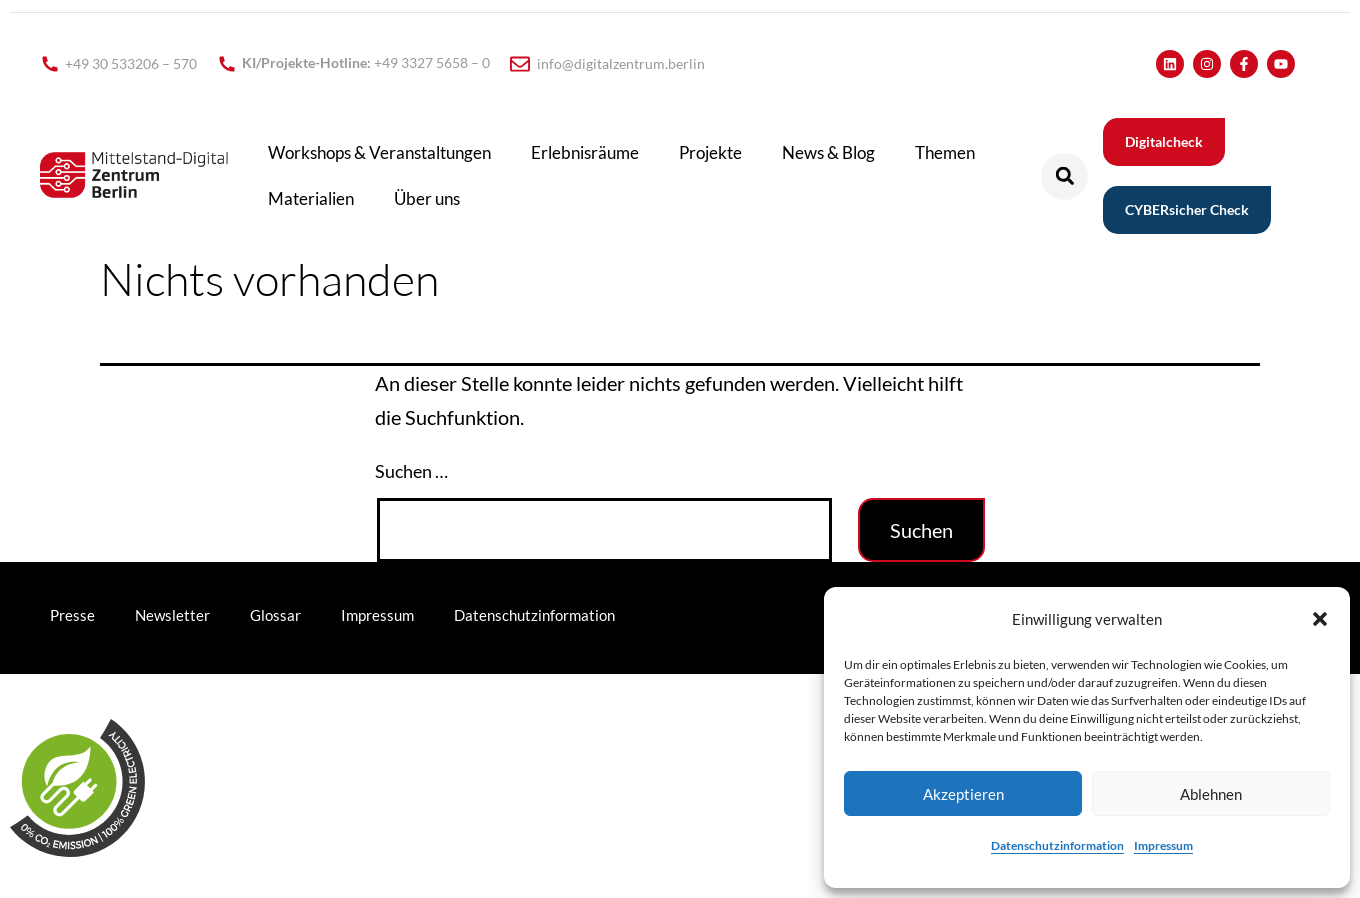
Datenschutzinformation (1057, 845)
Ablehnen (1211, 794)
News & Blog (828, 152)
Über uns (427, 198)
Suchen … (411, 471)
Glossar (275, 615)
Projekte (710, 152)
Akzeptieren (963, 794)
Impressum (1163, 845)
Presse (72, 615)
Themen (945, 152)
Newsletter (172, 615)
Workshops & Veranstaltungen (379, 152)
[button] (1320, 619)
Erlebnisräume (585, 152)
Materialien (311, 198)
